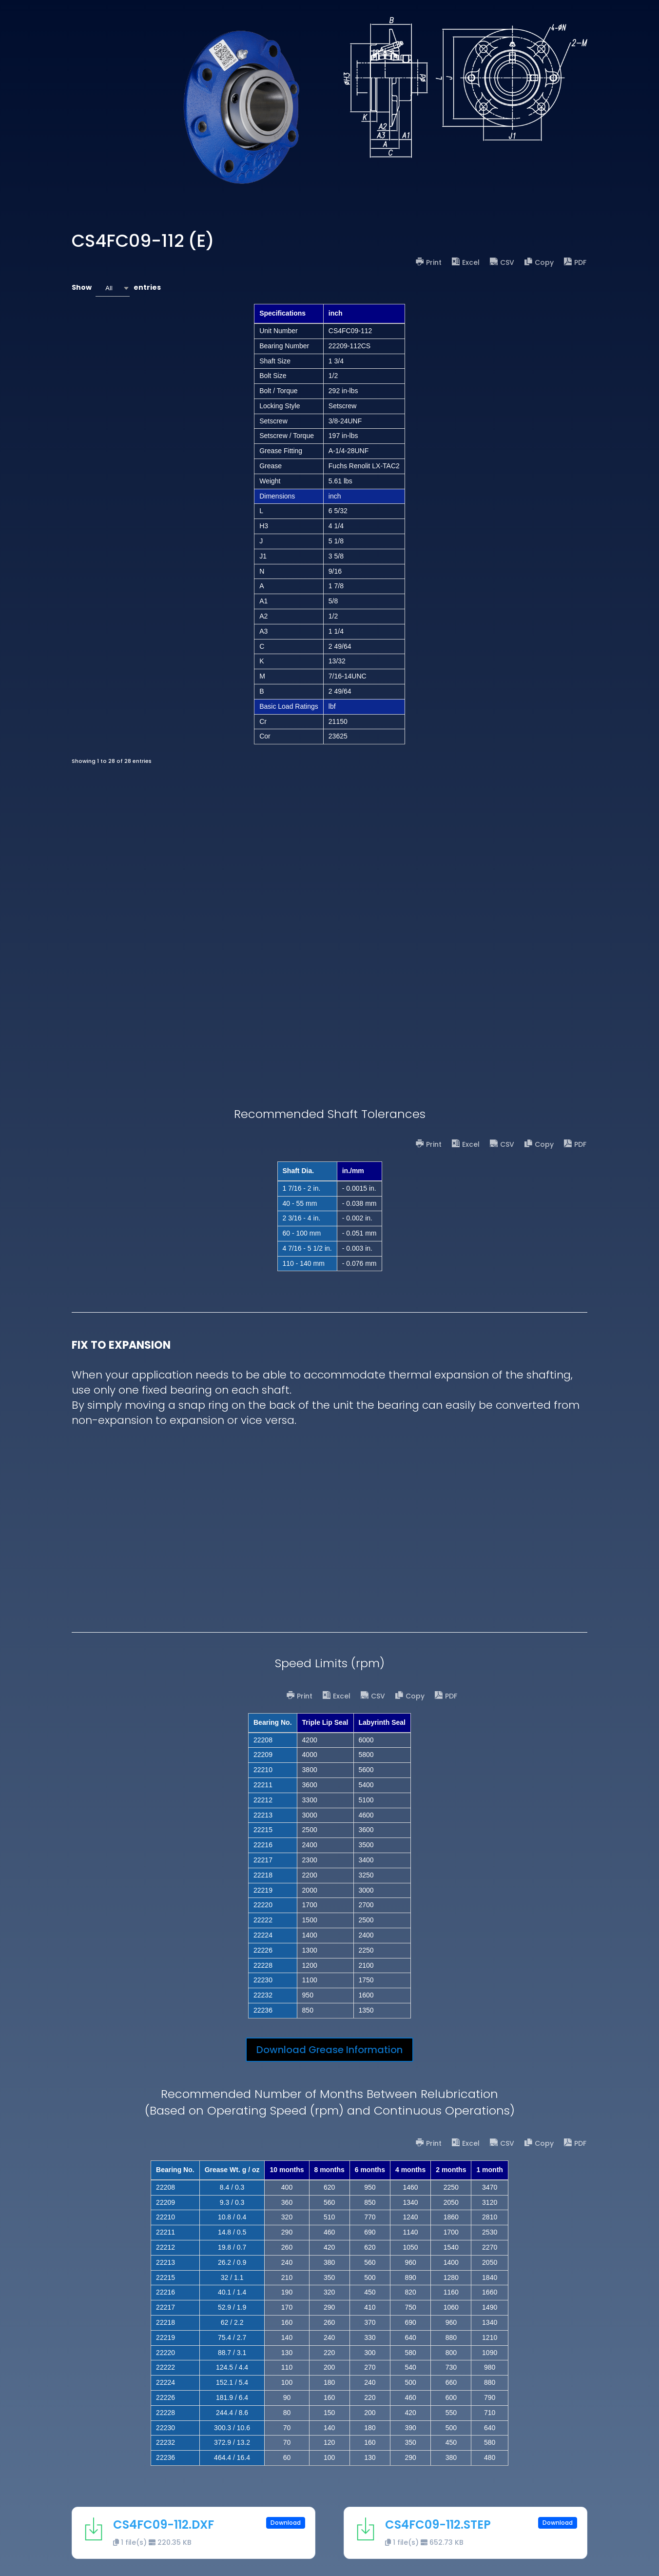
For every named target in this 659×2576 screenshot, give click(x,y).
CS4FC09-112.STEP (438, 2524)
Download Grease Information (329, 2050)
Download (286, 2522)
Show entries (116, 288)
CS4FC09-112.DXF (163, 2524)
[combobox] (113, 288)
